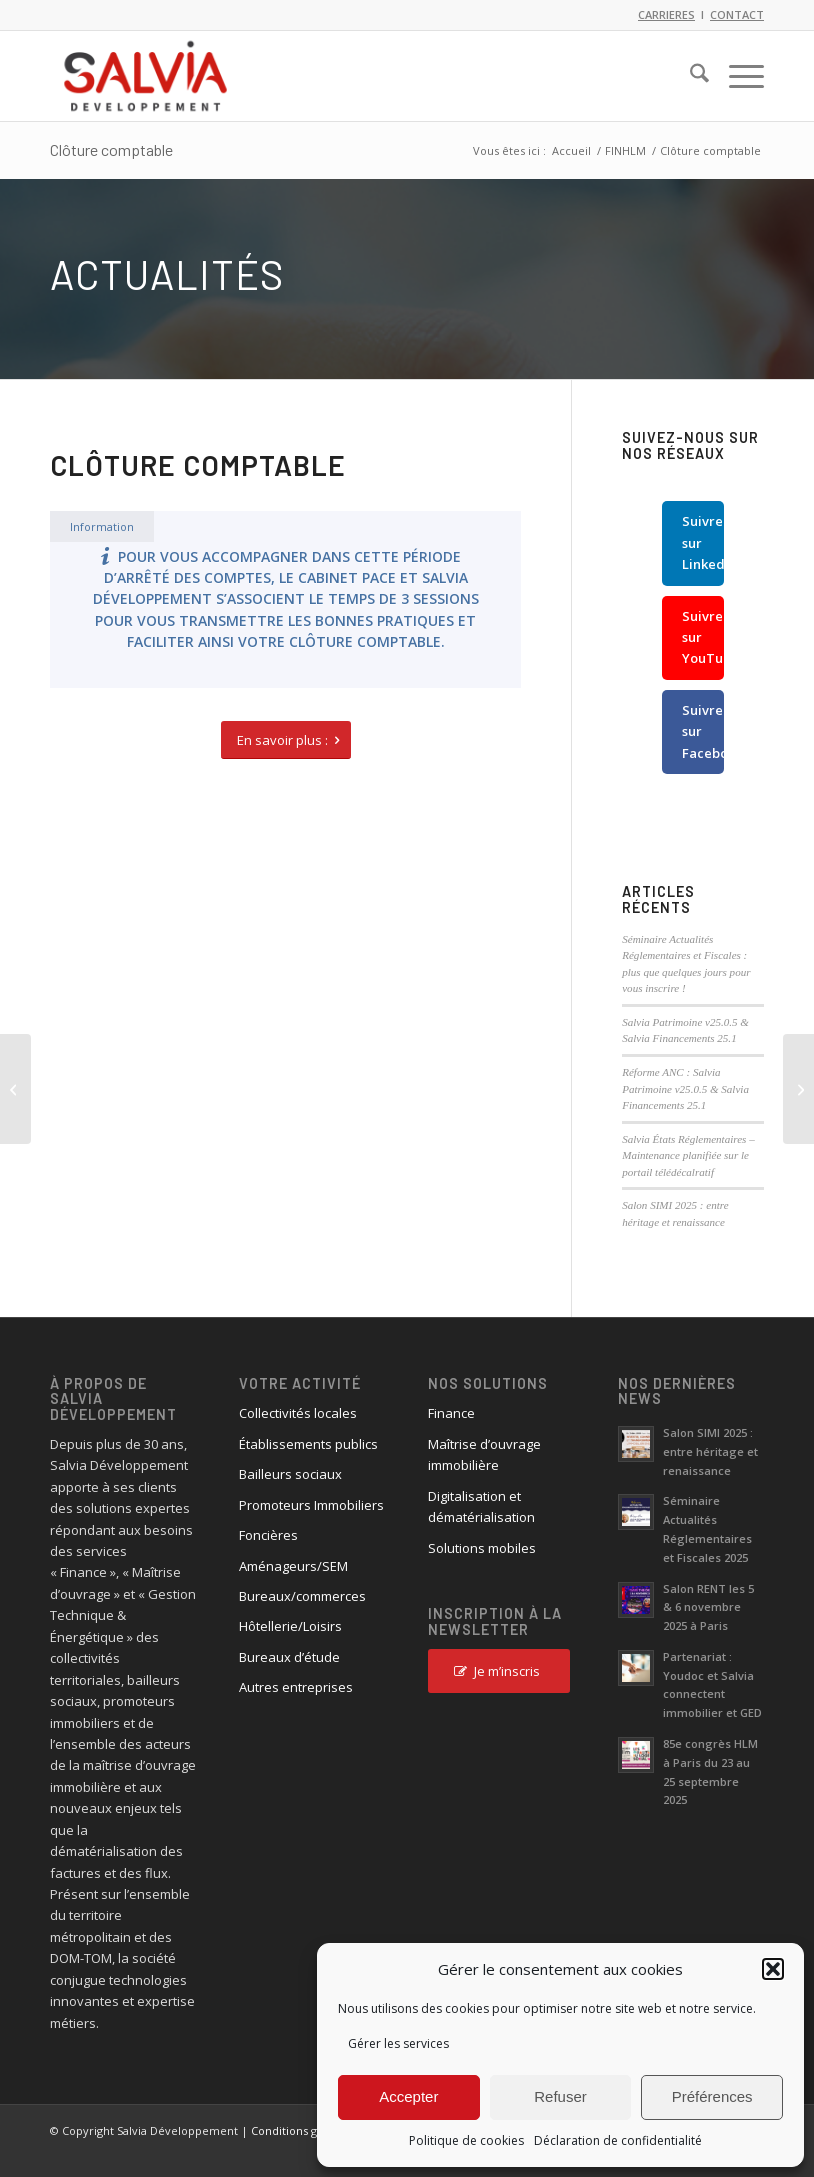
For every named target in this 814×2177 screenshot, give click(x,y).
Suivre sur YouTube (703, 637)
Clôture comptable (111, 149)
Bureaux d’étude (289, 1657)
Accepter (408, 2096)
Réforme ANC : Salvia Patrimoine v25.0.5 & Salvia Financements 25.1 (685, 1088)
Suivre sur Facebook (703, 731)
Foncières (268, 1535)
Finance (451, 1413)
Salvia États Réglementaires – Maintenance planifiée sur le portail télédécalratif (688, 1155)
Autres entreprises (296, 1687)
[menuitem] (689, 76)
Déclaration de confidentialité (618, 2140)
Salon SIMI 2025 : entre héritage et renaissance (710, 1451)
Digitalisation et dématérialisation (481, 1506)
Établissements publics (308, 1444)
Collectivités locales (298, 1413)
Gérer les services (398, 2043)
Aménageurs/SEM (293, 1566)
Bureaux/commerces (302, 1596)
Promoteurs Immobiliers (311, 1505)
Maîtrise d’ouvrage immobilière (484, 1454)
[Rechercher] (689, 76)
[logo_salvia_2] (145, 76)
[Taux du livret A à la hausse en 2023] (15, 1089)
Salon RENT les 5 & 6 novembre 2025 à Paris (708, 1607)
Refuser (560, 2096)
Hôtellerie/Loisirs (290, 1626)
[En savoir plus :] (286, 740)
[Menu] (736, 76)
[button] (773, 1969)
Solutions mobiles (482, 1548)
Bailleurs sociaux (290, 1474)
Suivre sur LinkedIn (703, 542)
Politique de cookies (466, 2140)
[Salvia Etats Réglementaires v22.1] (798, 1089)
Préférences (712, 2096)
